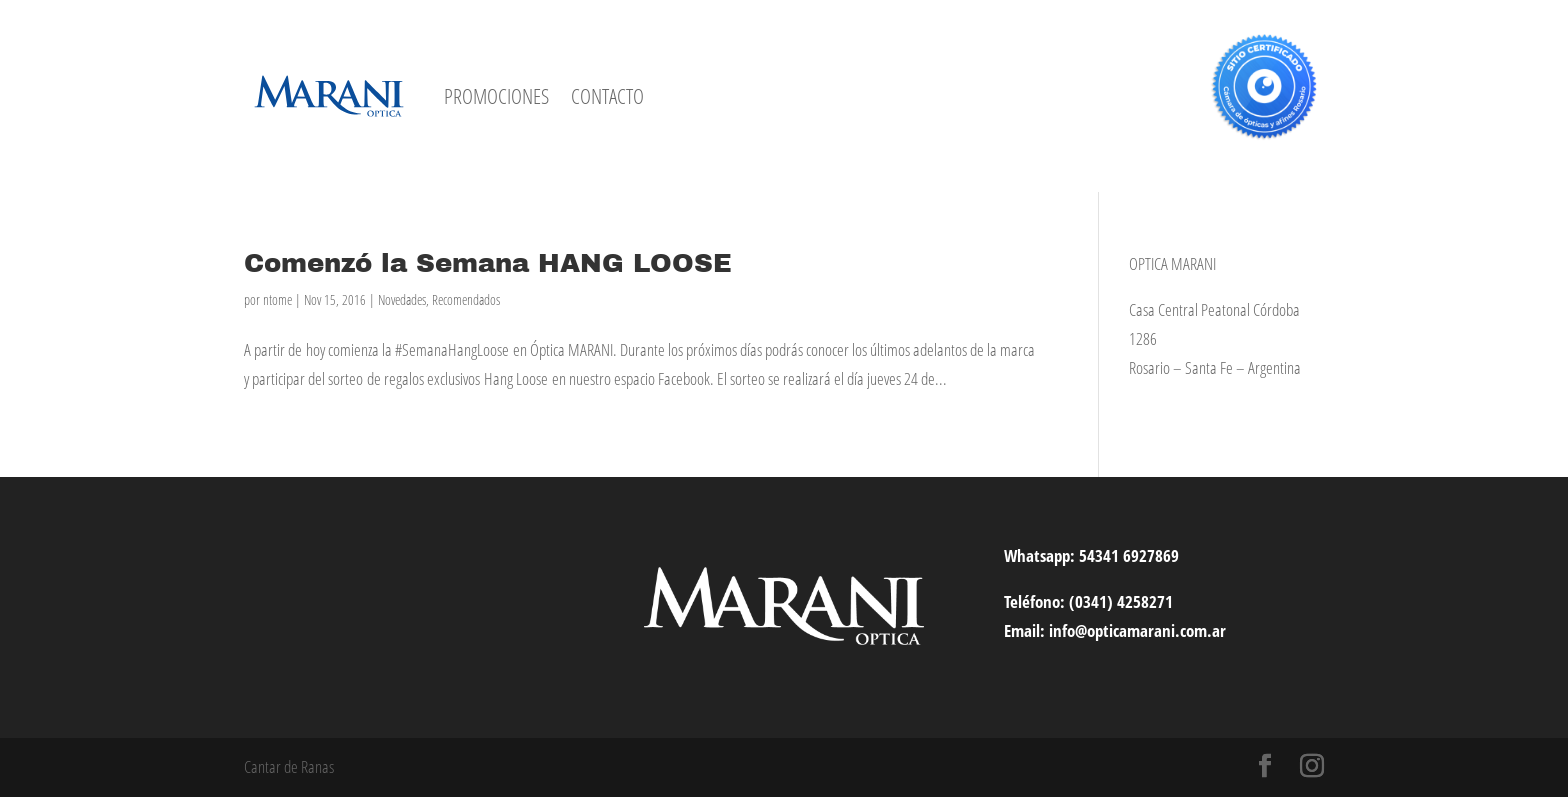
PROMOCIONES (496, 96)
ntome (277, 299)
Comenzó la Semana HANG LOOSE (488, 263)
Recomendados (466, 299)
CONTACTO (607, 96)
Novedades (402, 299)
